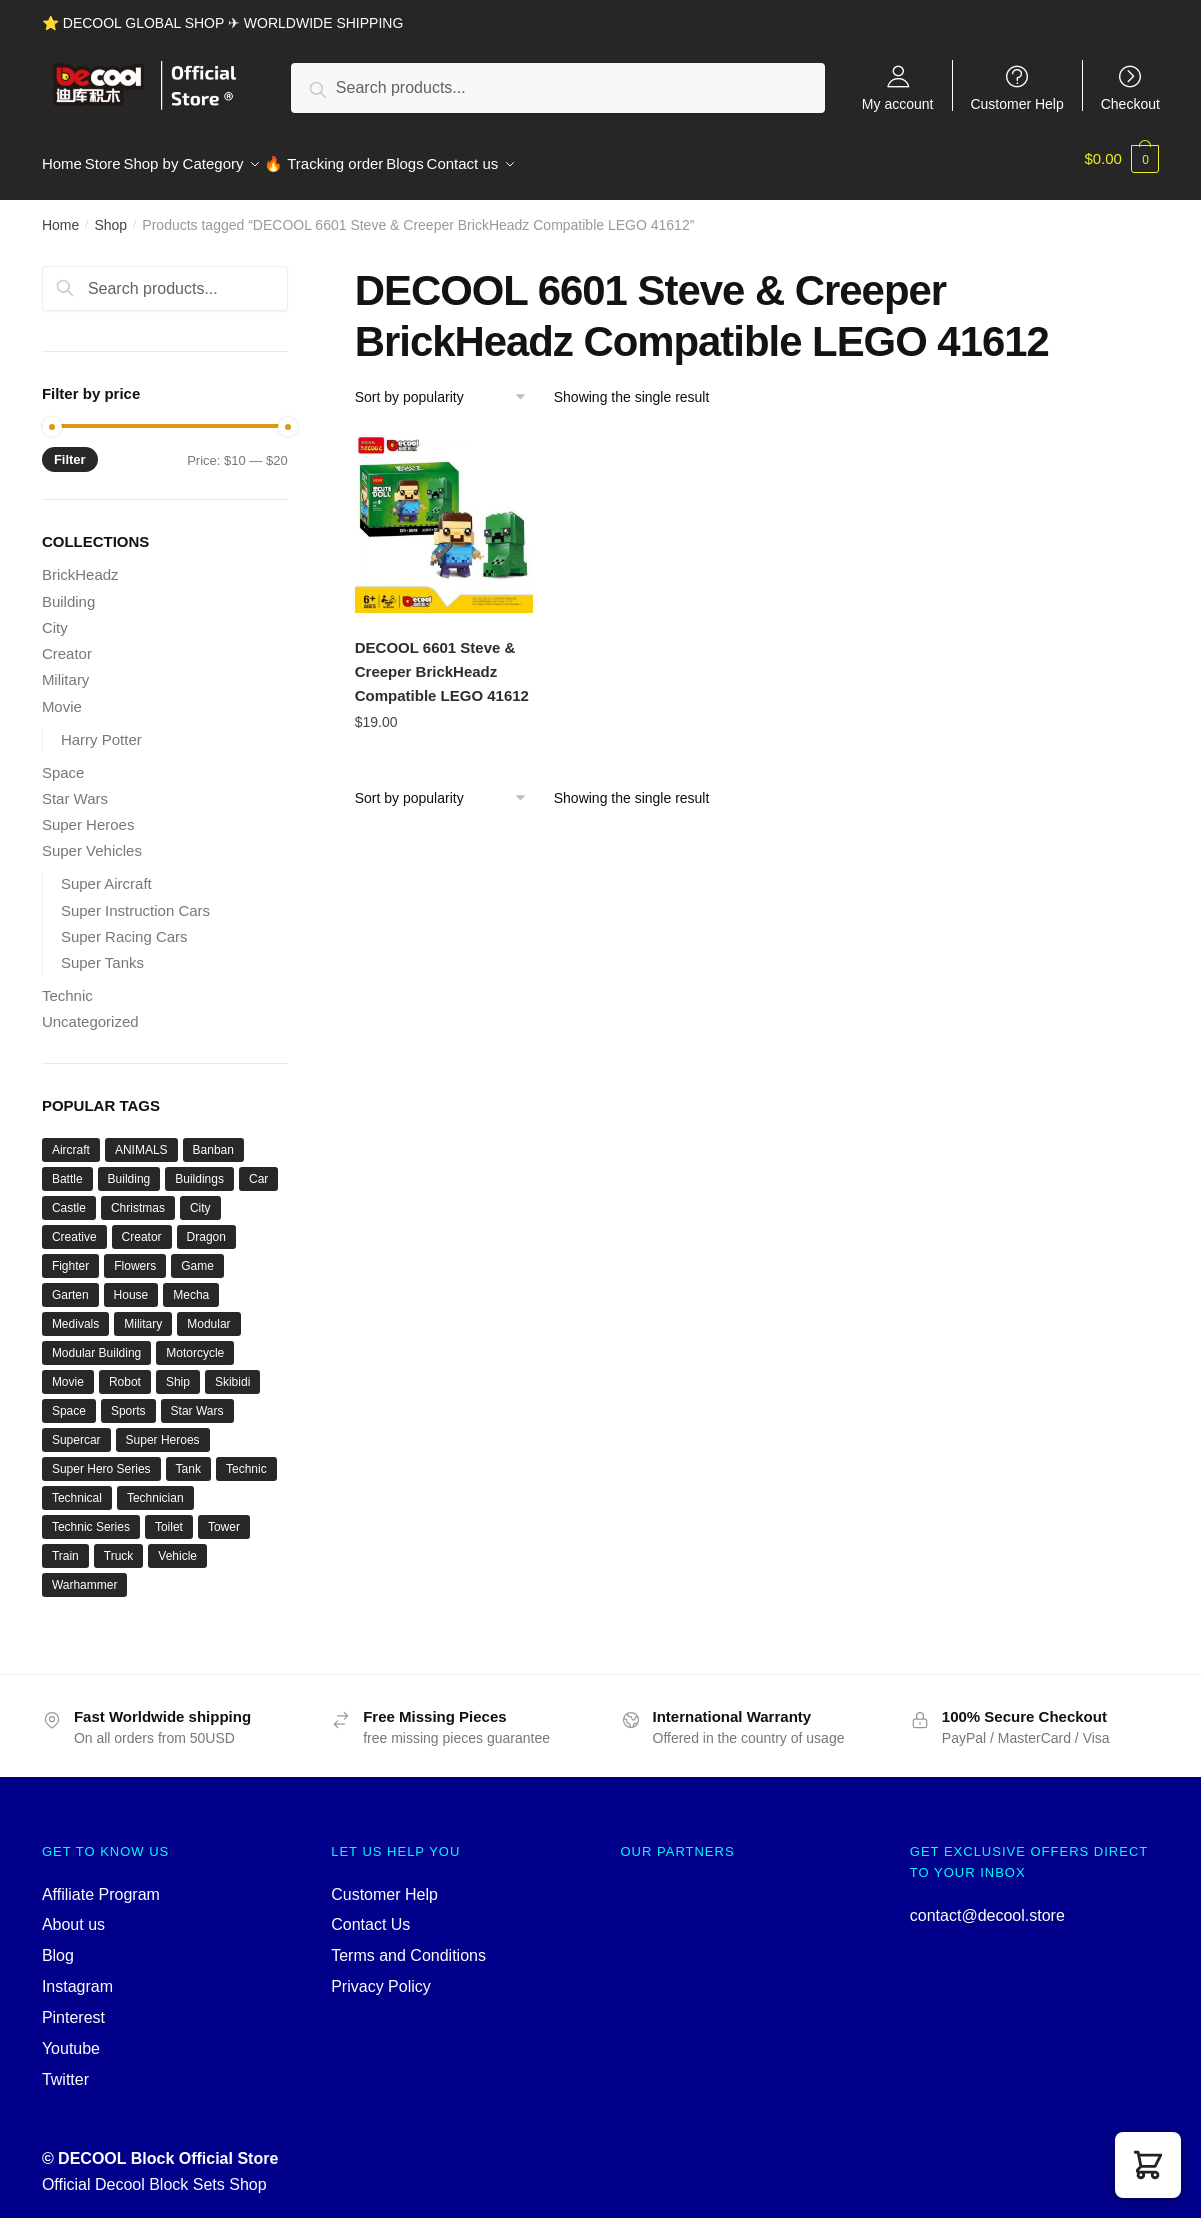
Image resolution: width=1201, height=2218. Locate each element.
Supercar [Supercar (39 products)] (76, 1429)
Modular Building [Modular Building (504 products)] (96, 1342)
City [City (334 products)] (200, 1197)
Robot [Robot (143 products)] (125, 1371)
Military (66, 668)
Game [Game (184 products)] (197, 1255)
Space (63, 760)
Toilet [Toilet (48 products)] (169, 1516)
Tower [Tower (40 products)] (224, 1516)
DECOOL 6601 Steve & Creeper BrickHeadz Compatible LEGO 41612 (442, 660)
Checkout (1130, 103)
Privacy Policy (381, 1975)
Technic (67, 984)
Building (68, 589)
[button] (1148, 2165)
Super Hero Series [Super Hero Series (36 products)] (101, 1458)
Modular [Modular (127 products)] (208, 1313)
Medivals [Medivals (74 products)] (75, 1313)
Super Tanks (102, 951)
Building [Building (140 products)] (129, 1168)
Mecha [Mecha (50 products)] (191, 1284)
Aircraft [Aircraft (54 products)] (71, 1139)
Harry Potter (101, 727)
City (55, 616)
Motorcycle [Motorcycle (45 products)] (195, 1342)
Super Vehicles (92, 839)
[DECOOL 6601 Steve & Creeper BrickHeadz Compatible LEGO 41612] (444, 513)
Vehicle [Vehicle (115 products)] (177, 1545)
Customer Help (1016, 103)
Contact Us (370, 1913)
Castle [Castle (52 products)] (69, 1197)
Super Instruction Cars (135, 898)
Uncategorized (90, 1010)
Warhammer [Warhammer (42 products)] (85, 1574)
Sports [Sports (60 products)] (128, 1400)
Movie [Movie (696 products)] (68, 1371)
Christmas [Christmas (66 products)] (138, 1197)
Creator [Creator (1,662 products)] (142, 1226)
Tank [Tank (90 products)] (188, 1458)
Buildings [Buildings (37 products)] (199, 1168)
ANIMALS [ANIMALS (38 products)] (141, 1139)
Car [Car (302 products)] (258, 1168)
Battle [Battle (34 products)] (67, 1168)
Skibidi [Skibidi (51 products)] (232, 1371)
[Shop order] (447, 386)
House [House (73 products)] (131, 1284)
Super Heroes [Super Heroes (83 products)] (163, 1429)
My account (898, 103)
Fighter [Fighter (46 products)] (70, 1255)
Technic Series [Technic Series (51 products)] (91, 1516)
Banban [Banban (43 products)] (213, 1139)
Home (60, 214)
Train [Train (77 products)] (65, 1545)
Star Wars (75, 787)
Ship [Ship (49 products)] (178, 1371)
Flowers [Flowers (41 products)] (135, 1255)
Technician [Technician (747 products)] (155, 1487)
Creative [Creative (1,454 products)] (74, 1226)
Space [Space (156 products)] (69, 1400)
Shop (110, 214)
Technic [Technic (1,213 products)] (246, 1458)
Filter (70, 448)
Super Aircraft (106, 872)
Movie (62, 694)
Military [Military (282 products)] (143, 1313)
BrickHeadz (80, 563)
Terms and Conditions (408, 1944)
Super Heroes (88, 813)
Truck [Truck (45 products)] (119, 1545)
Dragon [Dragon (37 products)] (206, 1226)
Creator (67, 642)
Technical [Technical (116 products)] (77, 1487)
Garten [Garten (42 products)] (70, 1284)
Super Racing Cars (124, 925)
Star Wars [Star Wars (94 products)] (197, 1400)
